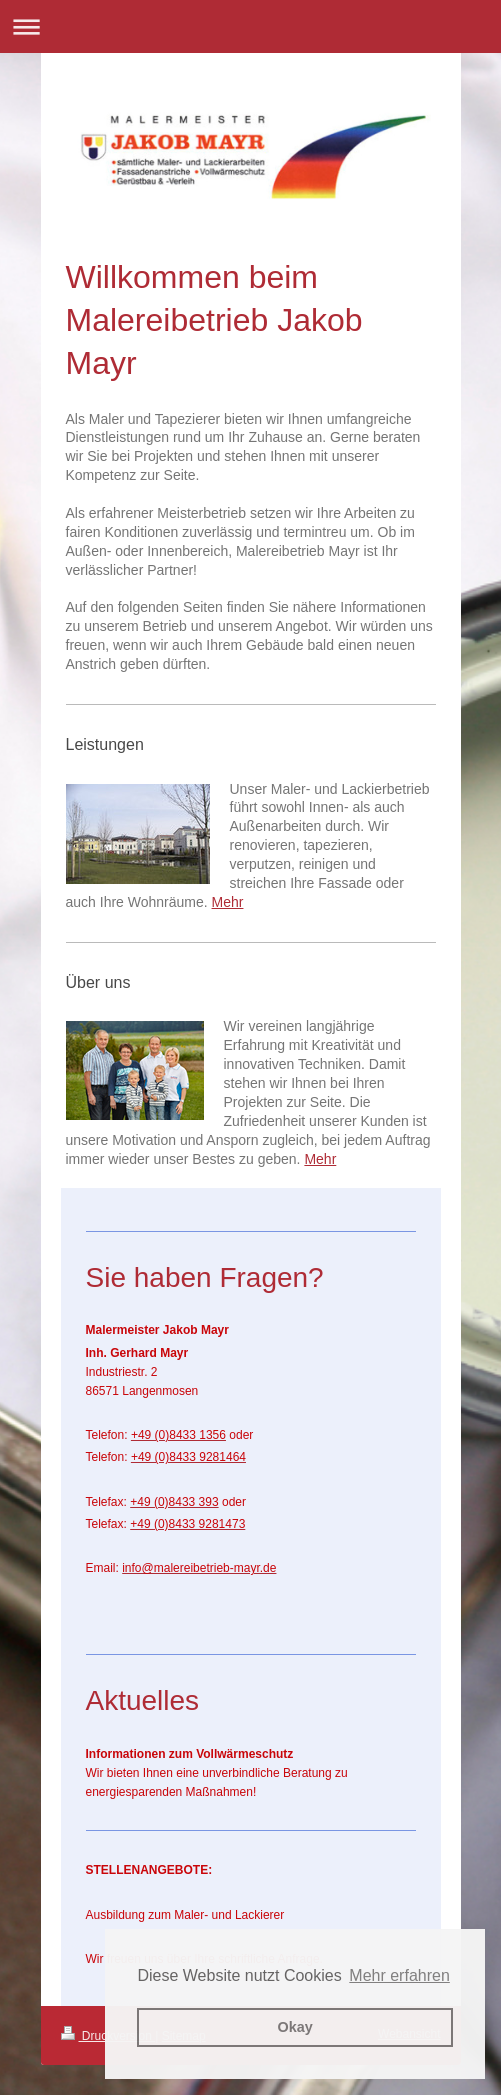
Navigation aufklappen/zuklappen (250, 26)
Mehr (228, 902)
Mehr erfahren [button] (399, 1975)
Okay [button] (295, 2027)
